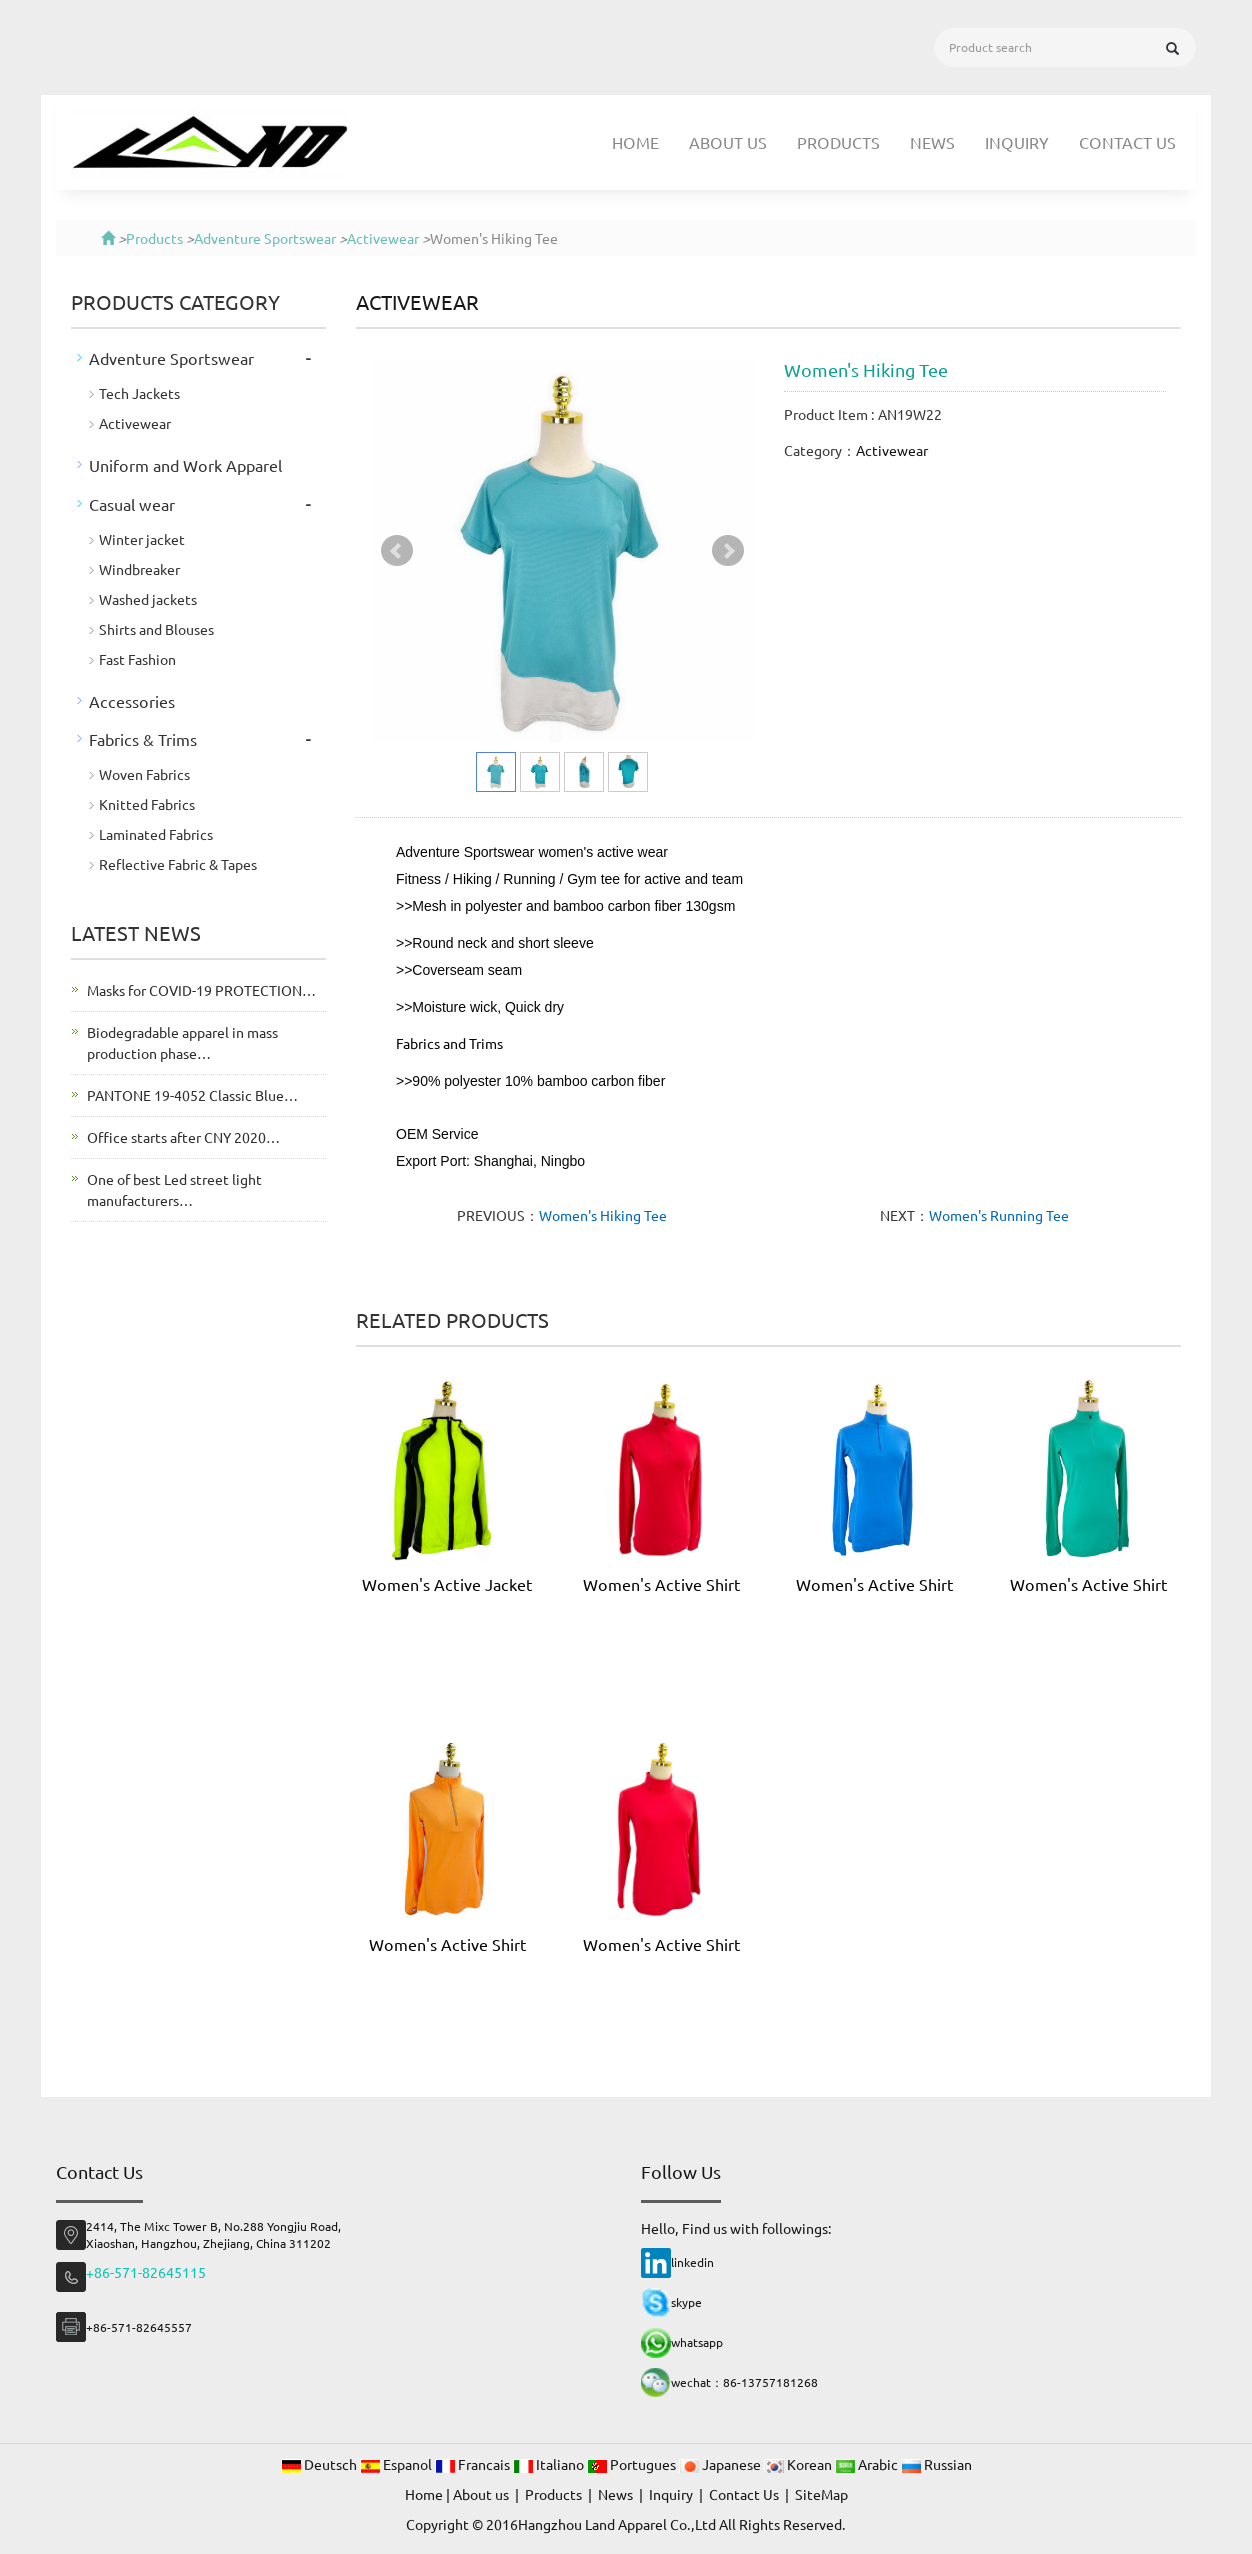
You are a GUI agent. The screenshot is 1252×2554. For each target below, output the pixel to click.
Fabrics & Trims (143, 739)
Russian (936, 2464)
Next (728, 551)
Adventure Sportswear (265, 238)
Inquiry (1017, 142)
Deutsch (320, 2464)
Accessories (132, 701)
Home (635, 142)
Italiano (550, 2464)
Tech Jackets (139, 393)
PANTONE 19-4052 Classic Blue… (192, 1095)
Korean (799, 2464)
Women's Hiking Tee (603, 1215)
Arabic (868, 2464)
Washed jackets (148, 599)
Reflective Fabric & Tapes (178, 864)
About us (728, 142)
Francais (474, 2464)
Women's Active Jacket (447, 1584)
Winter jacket (142, 539)
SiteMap (821, 2494)
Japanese (721, 2464)
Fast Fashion (137, 659)
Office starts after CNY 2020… (183, 1137)
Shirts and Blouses (156, 629)
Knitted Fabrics (147, 804)
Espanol (397, 2464)
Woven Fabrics (144, 774)
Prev (397, 551)
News (932, 142)
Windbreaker (139, 569)
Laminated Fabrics (156, 834)
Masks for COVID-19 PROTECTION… (201, 990)
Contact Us (1127, 142)
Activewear (383, 238)
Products (838, 142)
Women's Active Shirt (662, 1584)
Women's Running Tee (999, 1215)
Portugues (633, 2464)
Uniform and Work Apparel (185, 465)
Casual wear (132, 504)
